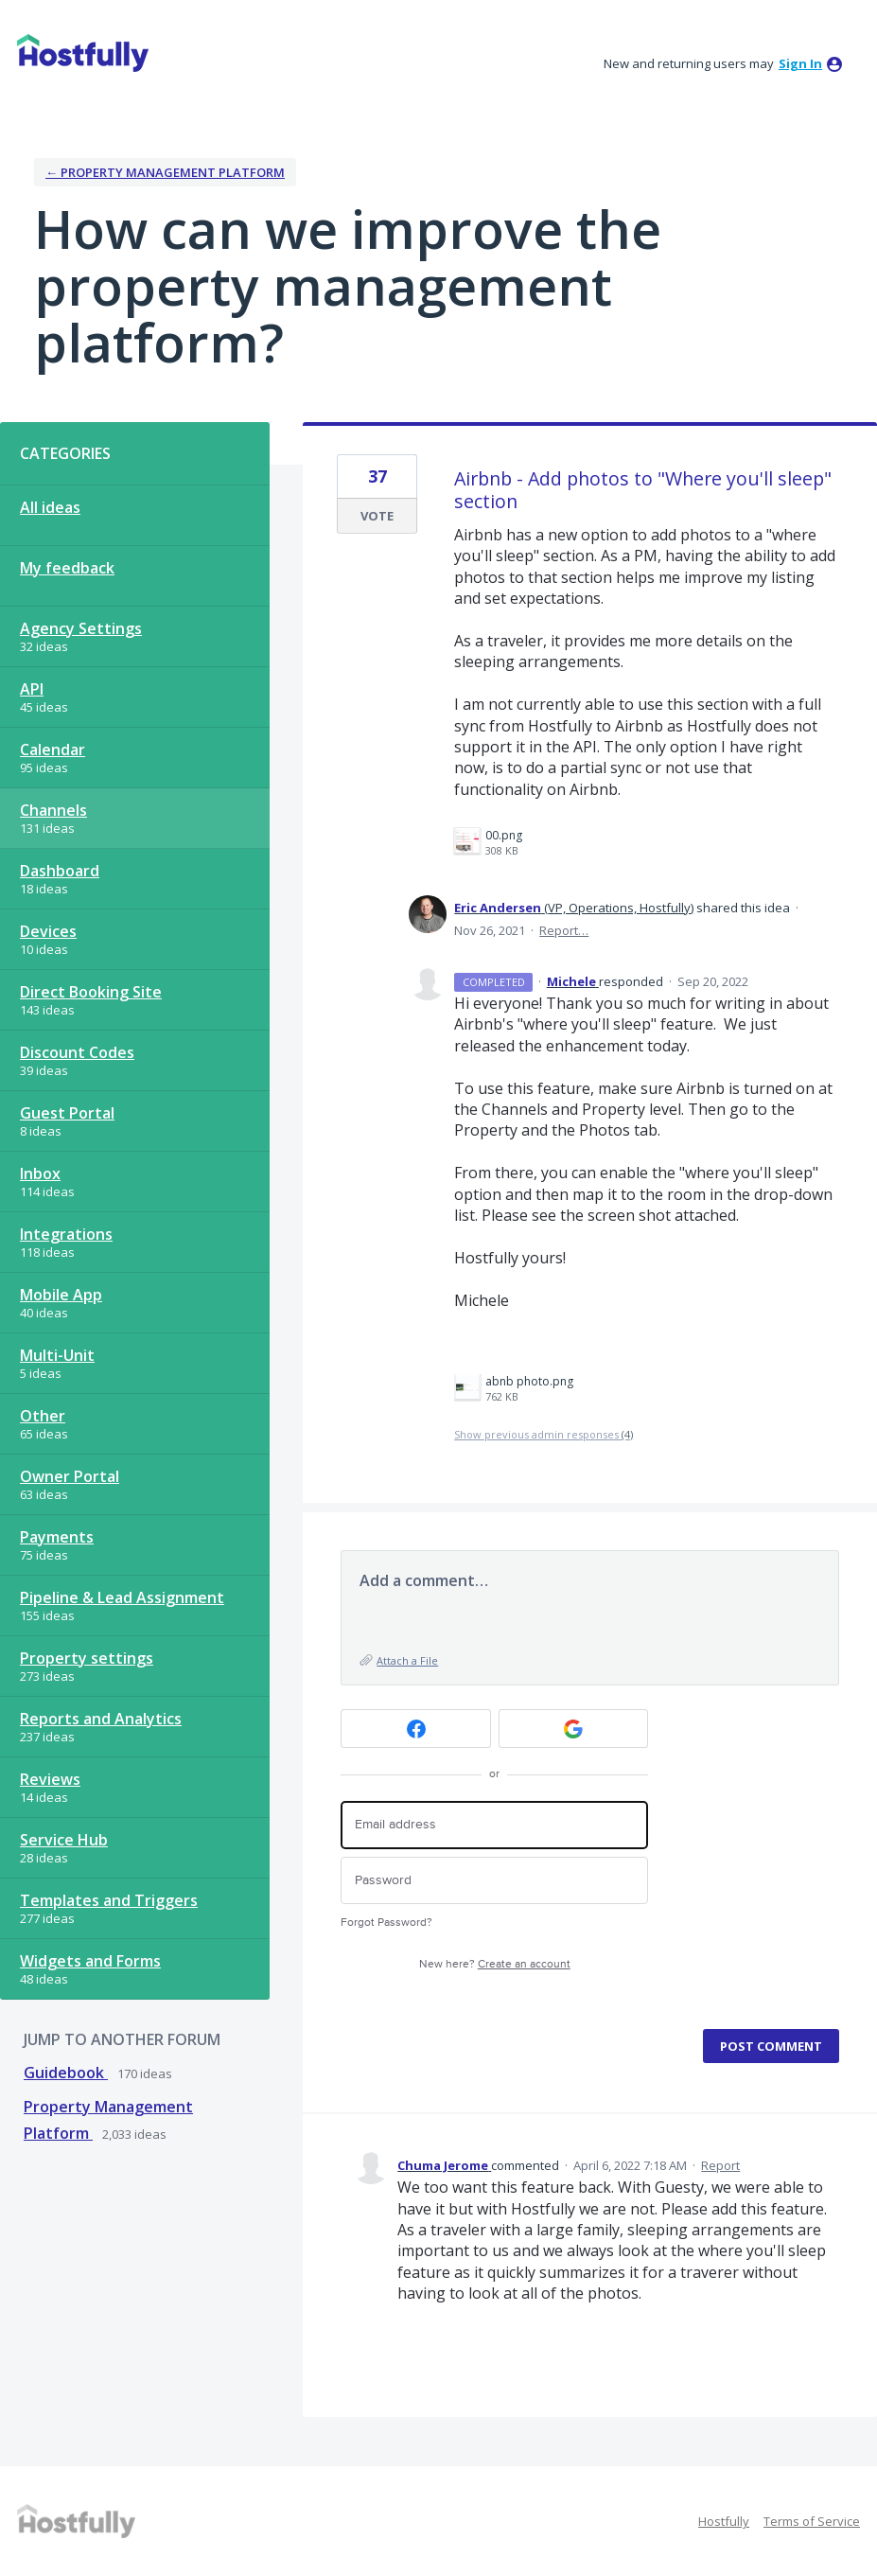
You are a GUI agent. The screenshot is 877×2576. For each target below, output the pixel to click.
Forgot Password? (386, 1922)
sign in (800, 63)
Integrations (66, 1234)
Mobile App (61, 1294)
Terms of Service (811, 2521)
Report (720, 2165)
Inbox (40, 1173)
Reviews (50, 1779)
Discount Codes (77, 1052)
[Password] (494, 1881)
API (32, 689)
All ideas (50, 507)
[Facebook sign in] (416, 1728)
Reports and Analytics (101, 1718)
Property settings (86, 1658)
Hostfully (723, 2521)
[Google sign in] (574, 1728)
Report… (563, 930)
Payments (57, 1536)
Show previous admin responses (543, 1434)
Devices (48, 931)
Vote (377, 515)
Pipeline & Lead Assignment (122, 1597)
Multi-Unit (57, 1355)
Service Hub (64, 1839)
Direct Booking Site (91, 991)
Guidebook (66, 2072)
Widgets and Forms (90, 1960)
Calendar (52, 749)
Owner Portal (69, 1476)
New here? (494, 1964)
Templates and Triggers (109, 1900)
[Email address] (494, 1825)
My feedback (67, 567)
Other (42, 1415)
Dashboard (59, 870)
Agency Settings (81, 628)
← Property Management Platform (165, 172)
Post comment (771, 2046)
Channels (53, 810)
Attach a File (407, 1660)
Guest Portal (67, 1113)
